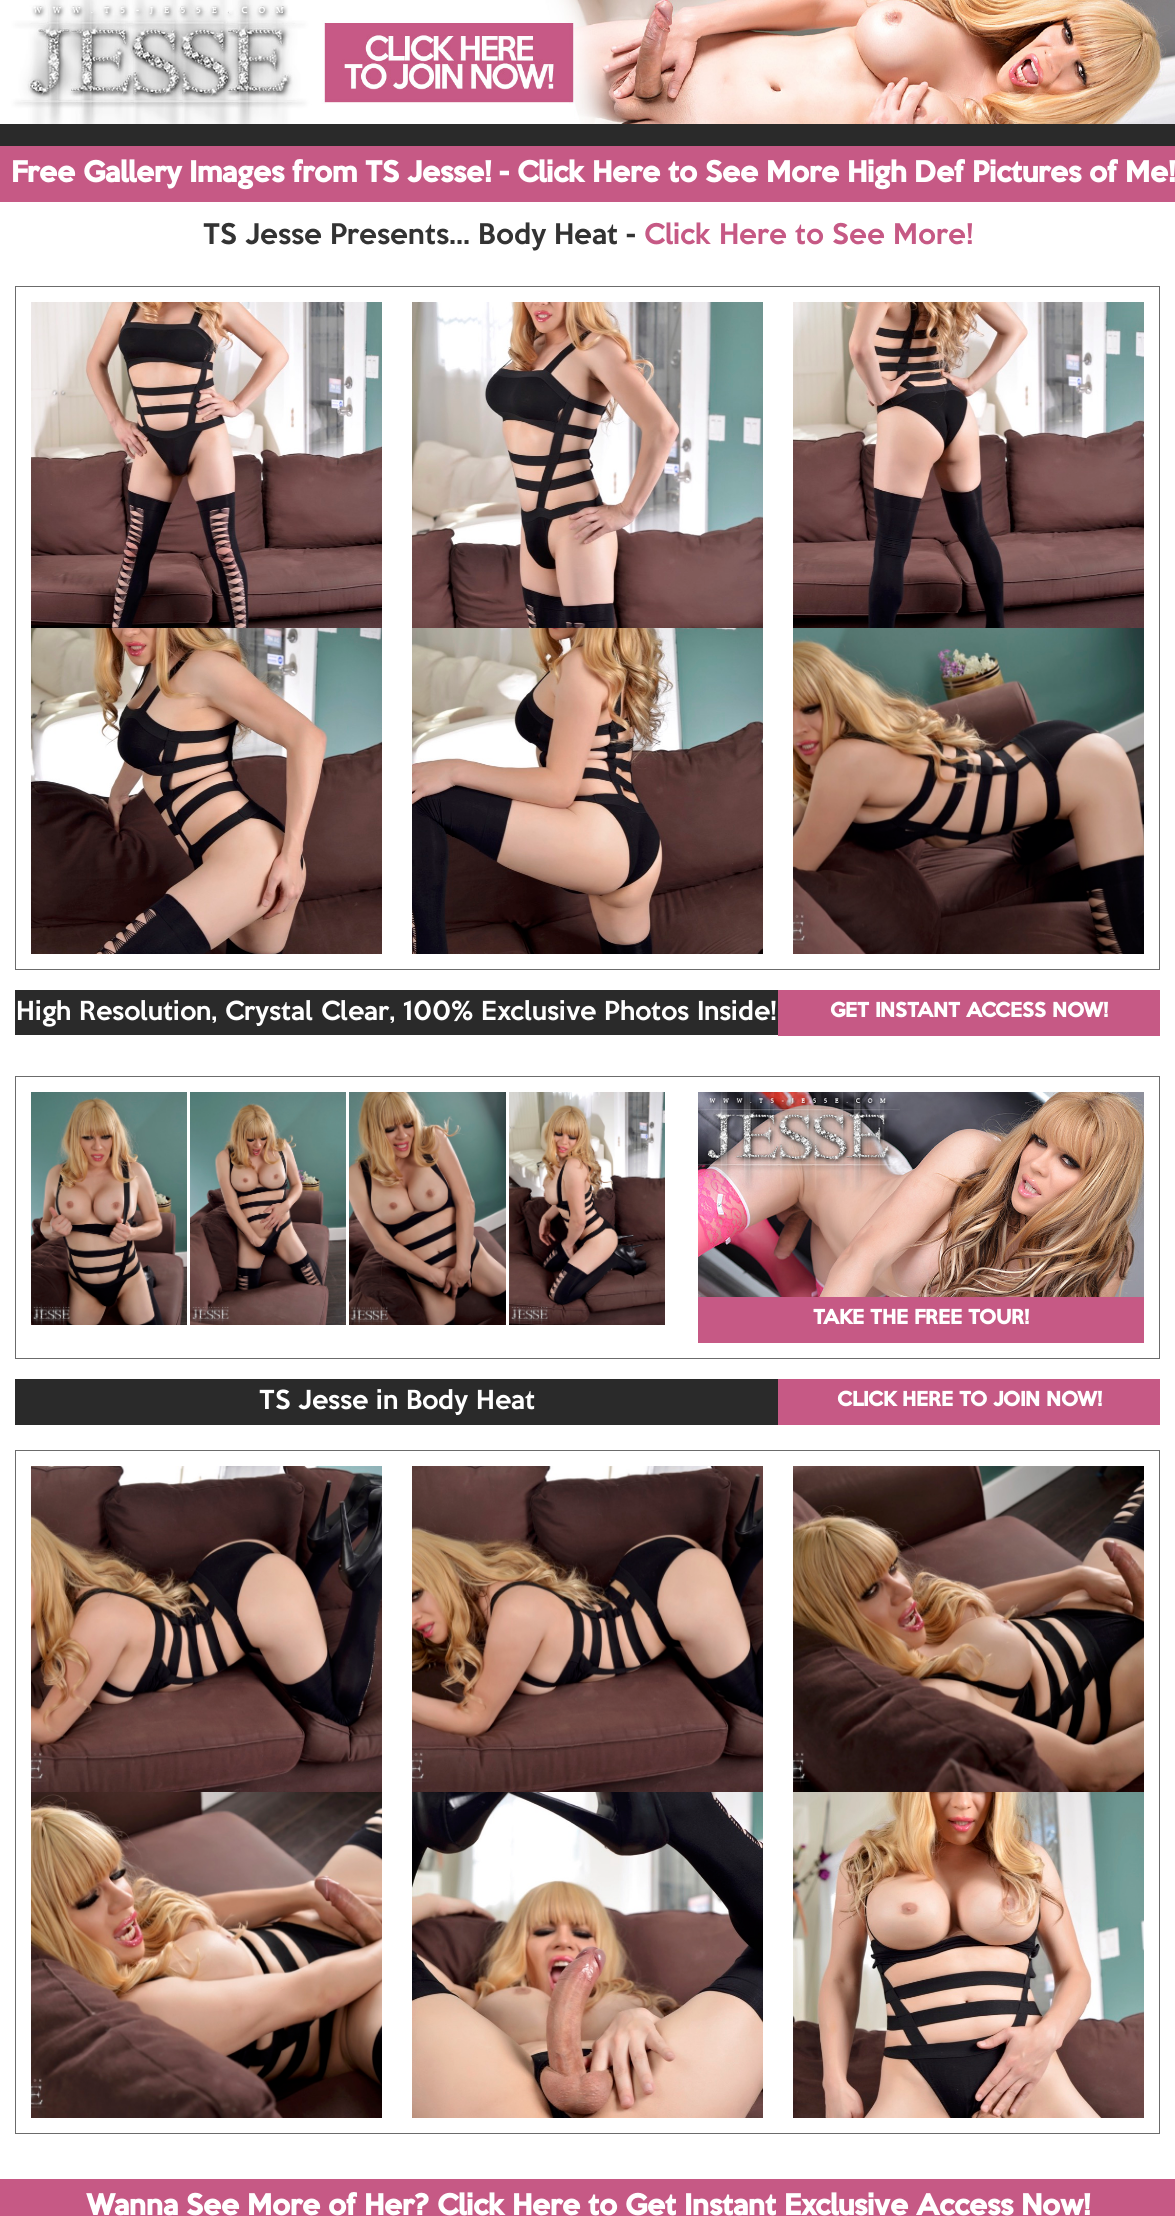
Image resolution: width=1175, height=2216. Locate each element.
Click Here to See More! (808, 236)
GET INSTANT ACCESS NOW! (969, 1012)
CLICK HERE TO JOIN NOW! (969, 1401)
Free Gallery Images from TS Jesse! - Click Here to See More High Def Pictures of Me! (593, 174)
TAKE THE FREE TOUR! (921, 1319)
